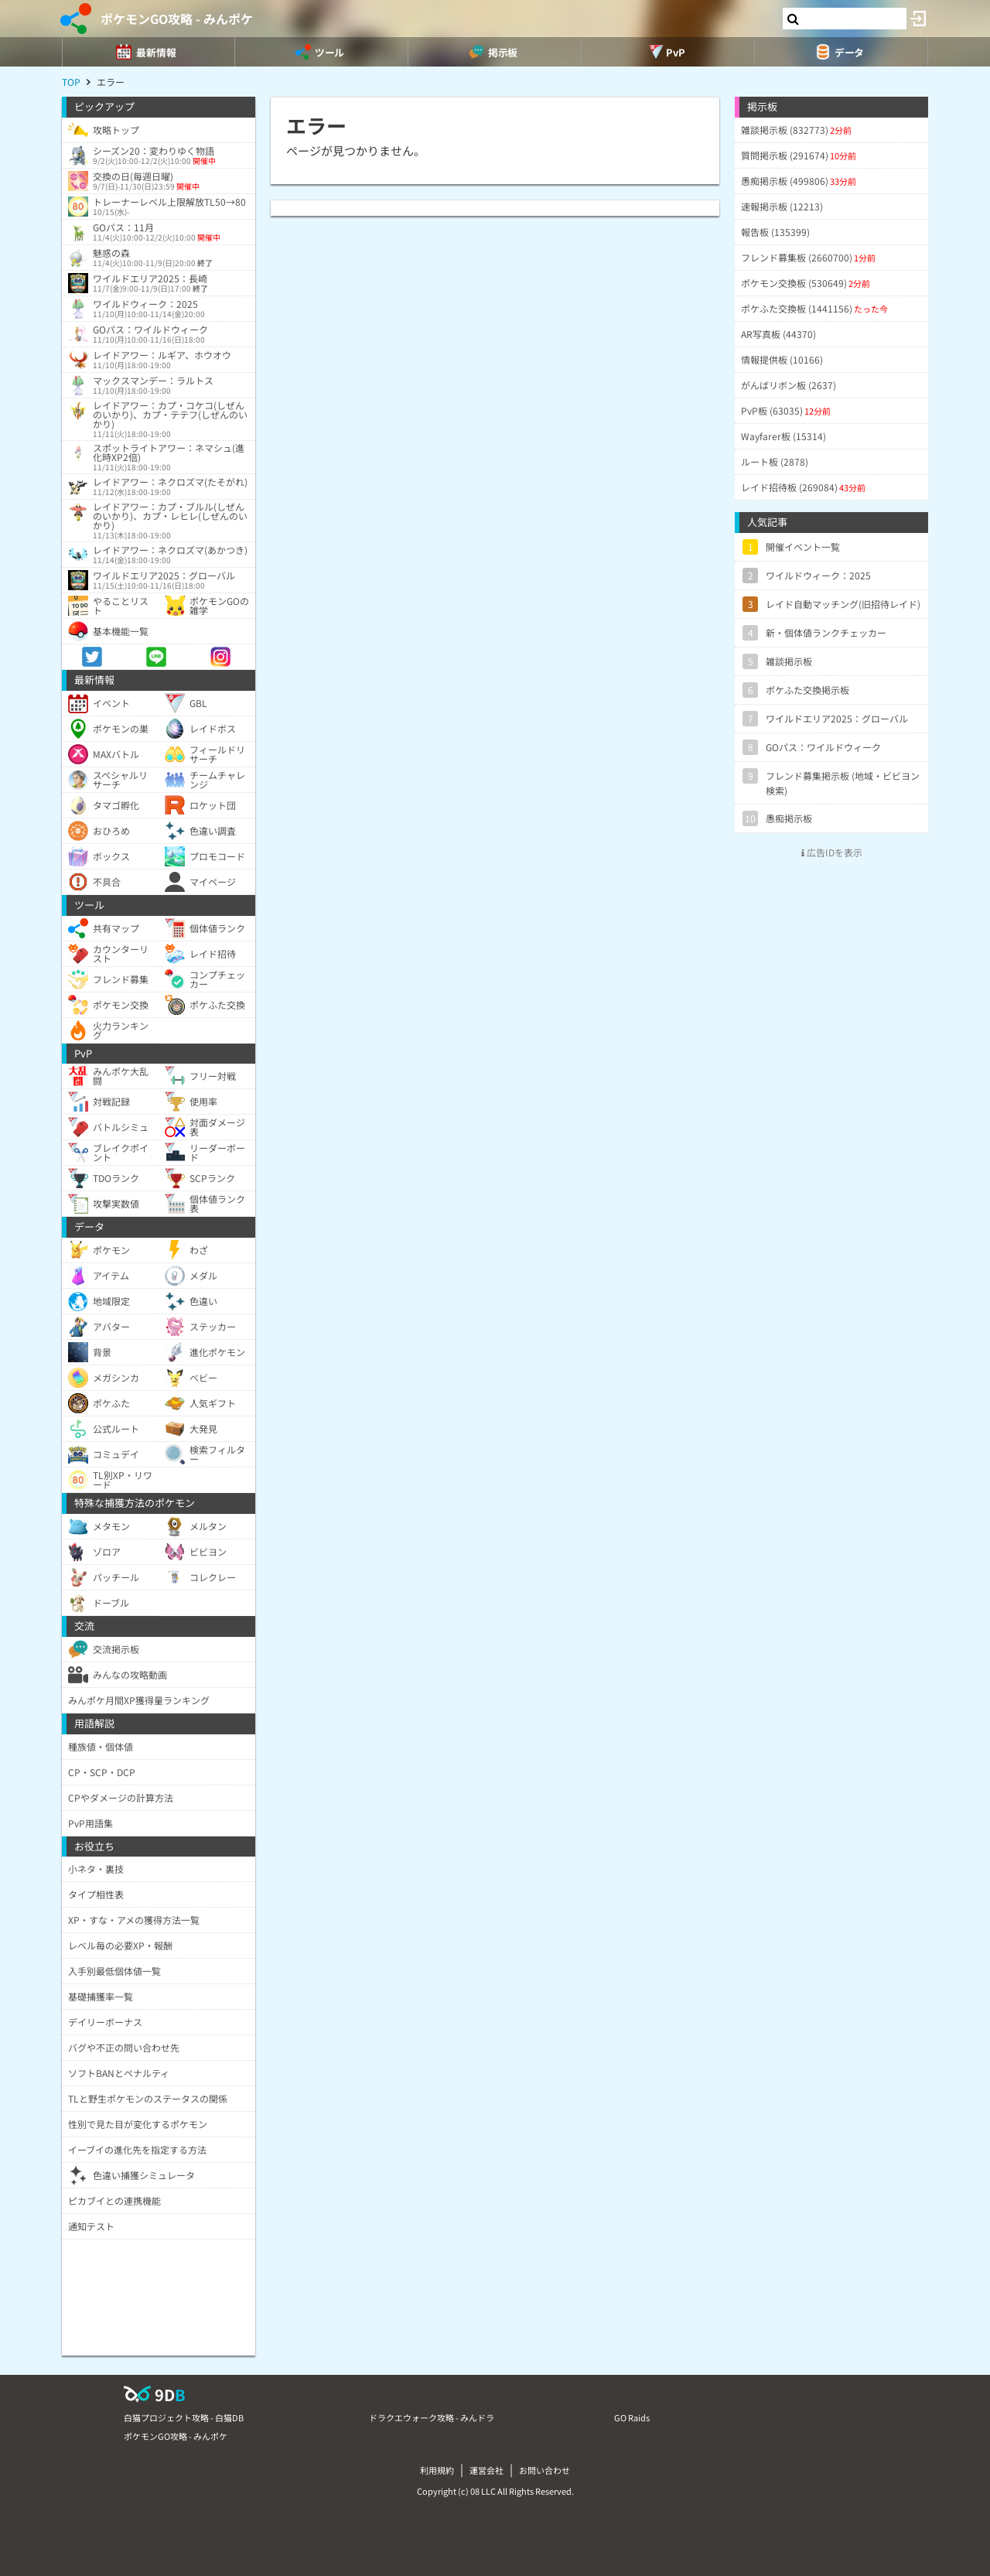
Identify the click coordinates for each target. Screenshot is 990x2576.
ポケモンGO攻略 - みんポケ (177, 18)
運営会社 (486, 2470)
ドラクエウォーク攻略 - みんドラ (431, 2417)
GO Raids (632, 2417)
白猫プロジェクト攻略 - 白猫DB (184, 2417)
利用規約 (437, 2470)
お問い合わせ (544, 2470)
